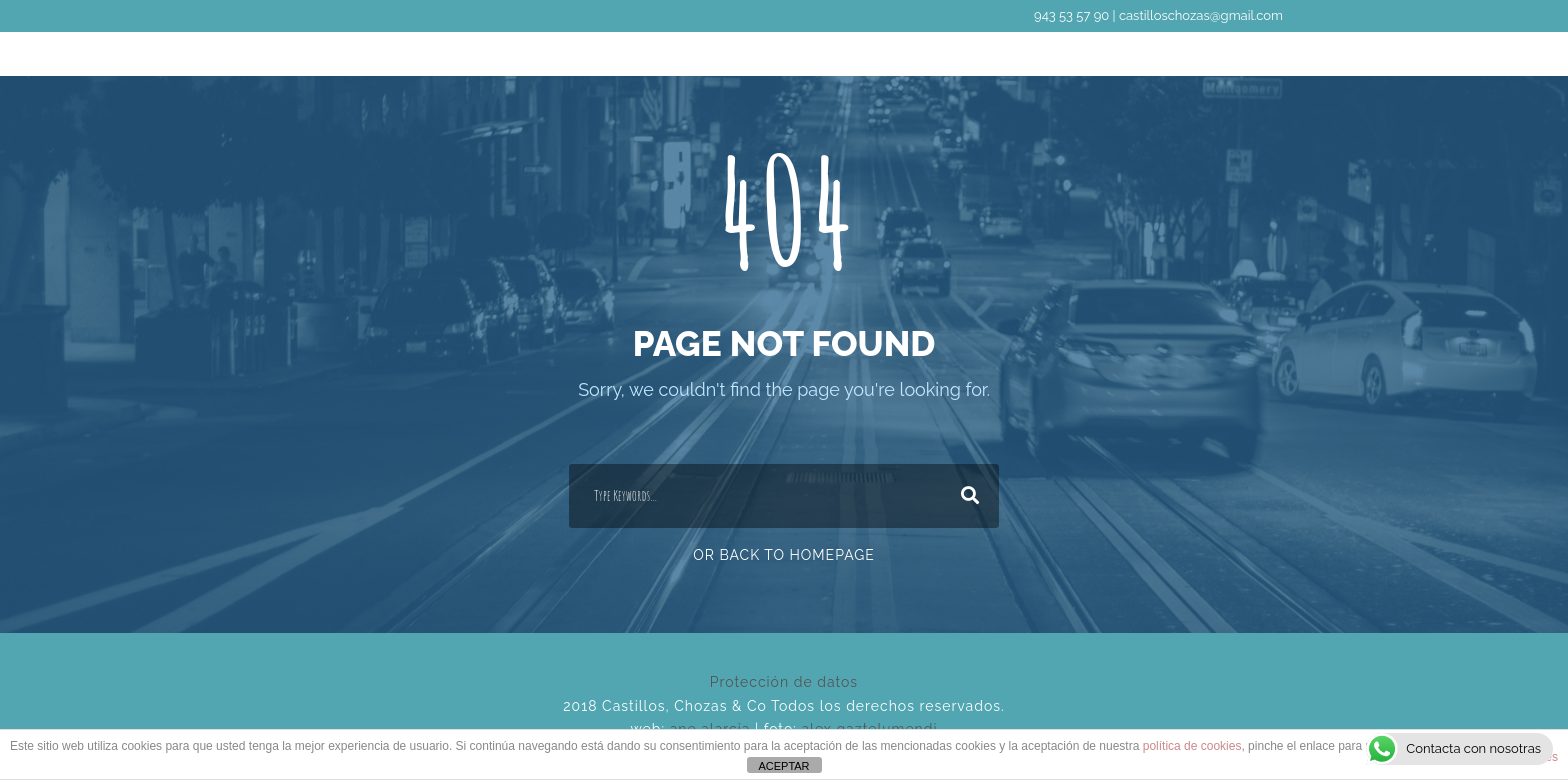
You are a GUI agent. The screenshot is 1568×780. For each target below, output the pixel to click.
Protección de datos (784, 682)
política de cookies (1192, 746)
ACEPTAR (783, 766)
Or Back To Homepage (784, 555)
